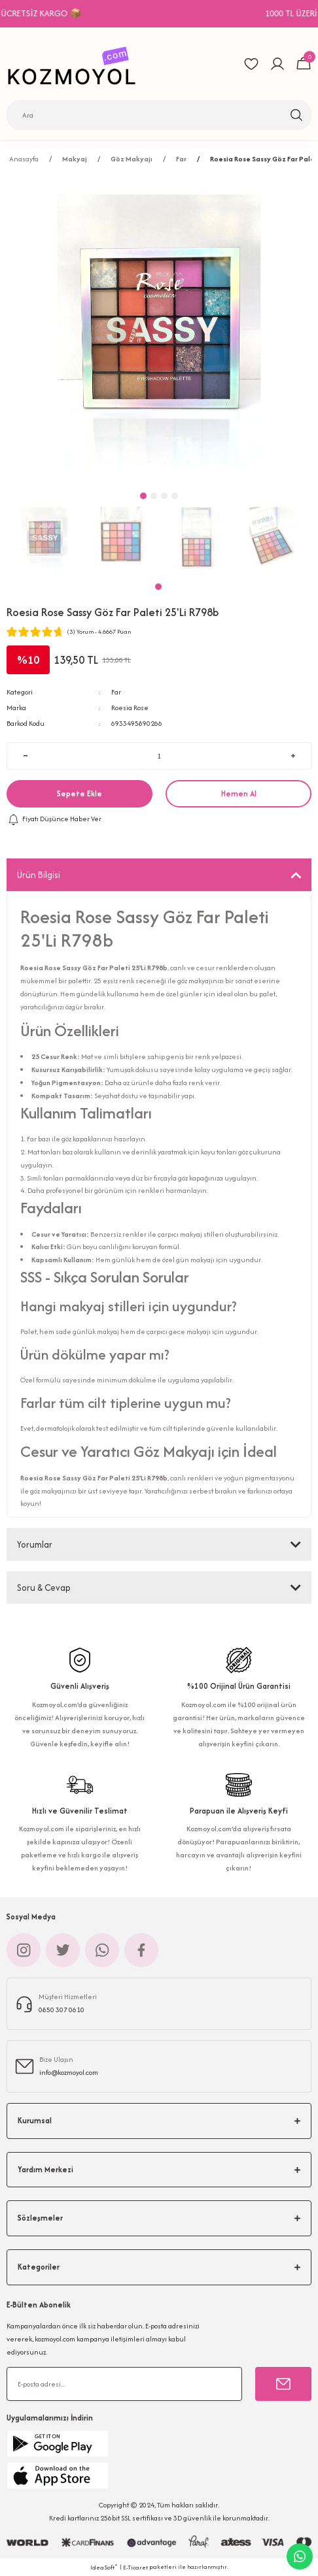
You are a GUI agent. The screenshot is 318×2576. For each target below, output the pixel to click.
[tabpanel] (44, 537)
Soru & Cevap (44, 1587)
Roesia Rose (130, 707)
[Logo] (75, 64)
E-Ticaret (135, 2567)
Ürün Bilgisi (38, 874)
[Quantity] (159, 756)
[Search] (159, 115)
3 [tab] (164, 496)
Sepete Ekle (79, 793)
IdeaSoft (104, 2566)
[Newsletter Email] (124, 2384)
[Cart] (303, 64)
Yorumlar (34, 1544)
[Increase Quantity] (293, 756)
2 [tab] (153, 496)
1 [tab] (158, 586)
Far (116, 692)
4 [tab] (174, 496)
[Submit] (283, 2384)
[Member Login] (277, 64)
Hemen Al (238, 793)
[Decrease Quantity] (25, 756)
